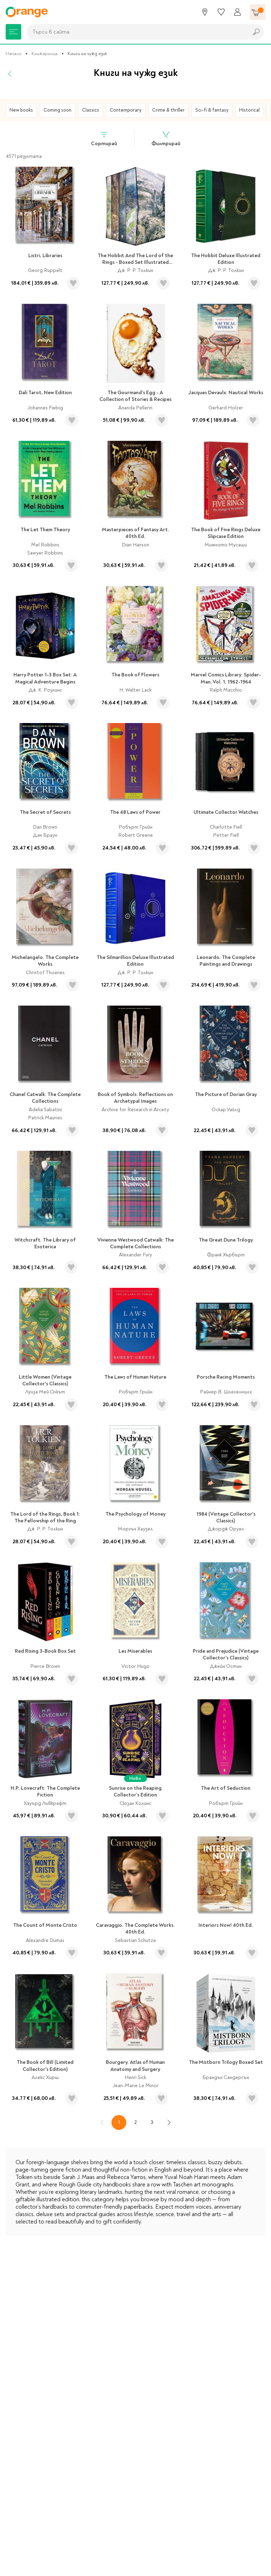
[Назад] (10, 74)
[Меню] (13, 32)
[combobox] (136, 32)
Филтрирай (165, 138)
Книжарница (44, 54)
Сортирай (104, 138)
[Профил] (237, 12)
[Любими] (221, 12)
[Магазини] (205, 12)
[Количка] (257, 12)
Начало (14, 54)
